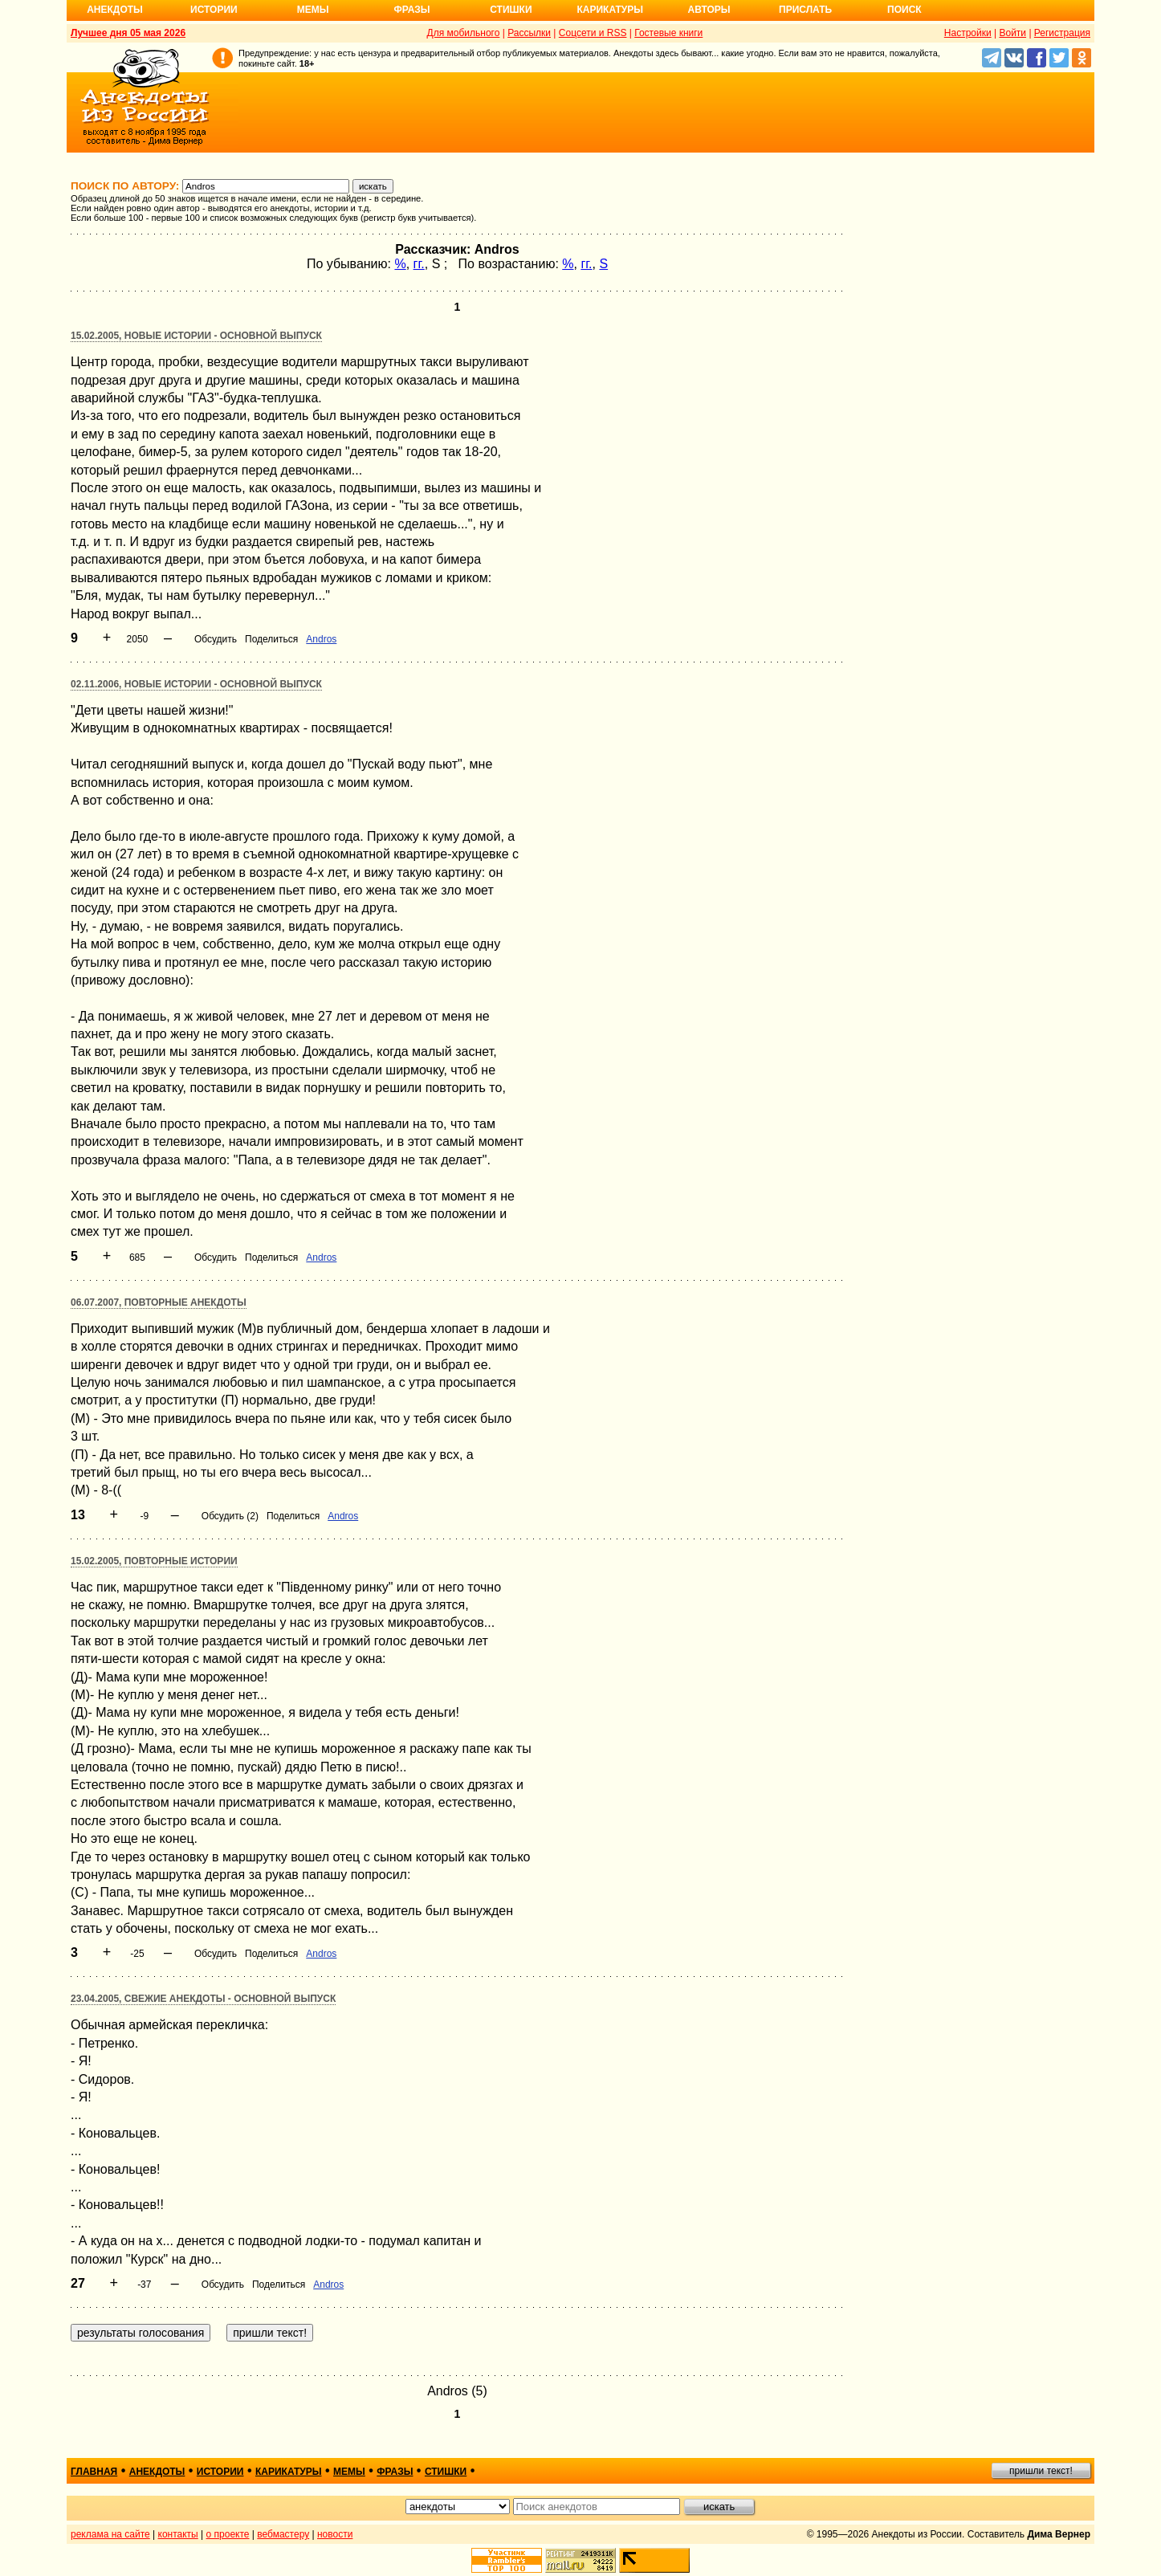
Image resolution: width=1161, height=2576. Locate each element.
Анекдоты (115, 9)
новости (334, 2534)
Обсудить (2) (230, 1516)
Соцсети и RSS (593, 33)
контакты (178, 2534)
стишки (445, 2471)
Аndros (321, 639)
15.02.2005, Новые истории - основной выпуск (196, 335)
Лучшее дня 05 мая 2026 (128, 33)
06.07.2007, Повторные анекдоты (158, 1302)
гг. (419, 264)
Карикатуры (609, 9)
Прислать (805, 9)
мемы (349, 2471)
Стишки (511, 9)
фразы (395, 2471)
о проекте (228, 2534)
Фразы (411, 9)
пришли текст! (1041, 2470)
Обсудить (215, 639)
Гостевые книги (668, 33)
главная (94, 2471)
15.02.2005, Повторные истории (154, 1561)
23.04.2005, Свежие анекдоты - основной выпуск (203, 1998)
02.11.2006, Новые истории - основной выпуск (196, 684)
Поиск (904, 9)
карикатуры (288, 2471)
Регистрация (1062, 33)
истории (220, 2471)
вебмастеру (283, 2534)
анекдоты (157, 2471)
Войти (1012, 33)
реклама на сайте (110, 2534)
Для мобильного (463, 33)
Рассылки (529, 33)
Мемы (313, 9)
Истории (214, 9)
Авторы (709, 9)
